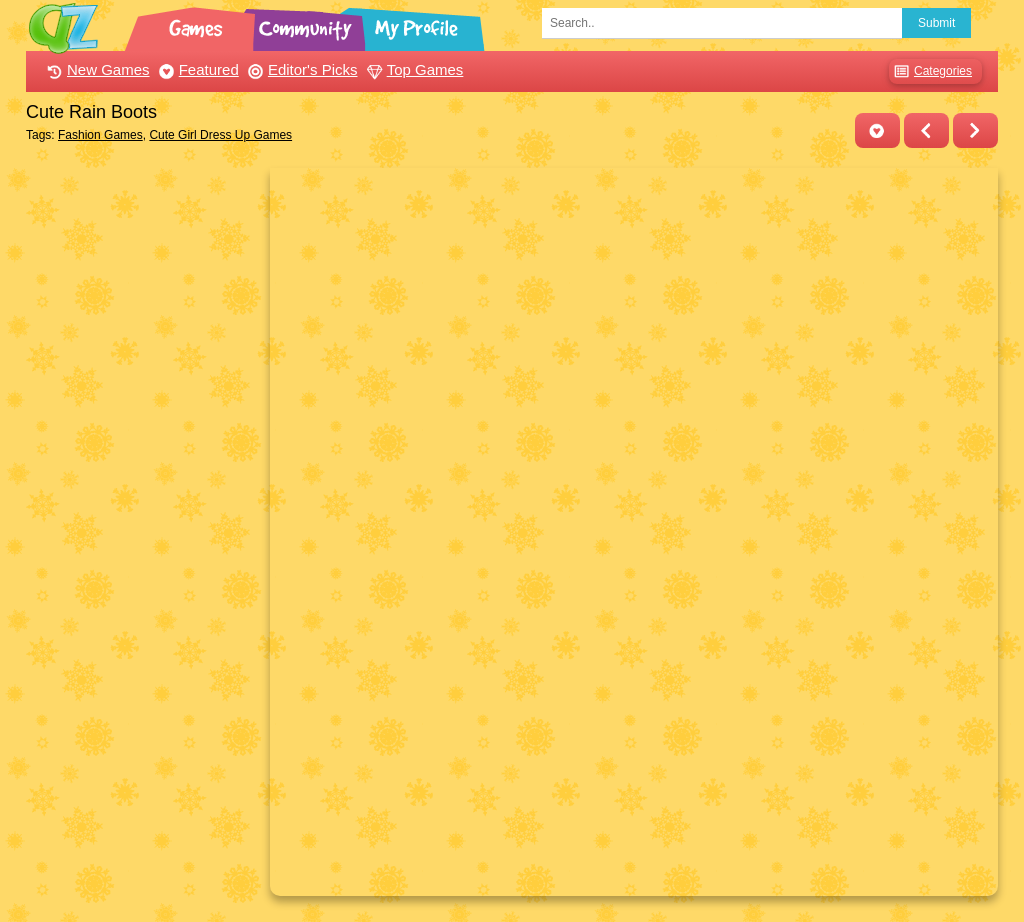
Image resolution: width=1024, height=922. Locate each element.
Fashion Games (100, 135)
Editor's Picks (300, 69)
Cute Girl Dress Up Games (220, 135)
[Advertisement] (142, 468)
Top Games (413, 69)
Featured (196, 69)
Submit (936, 23)
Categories (930, 71)
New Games (96, 69)
